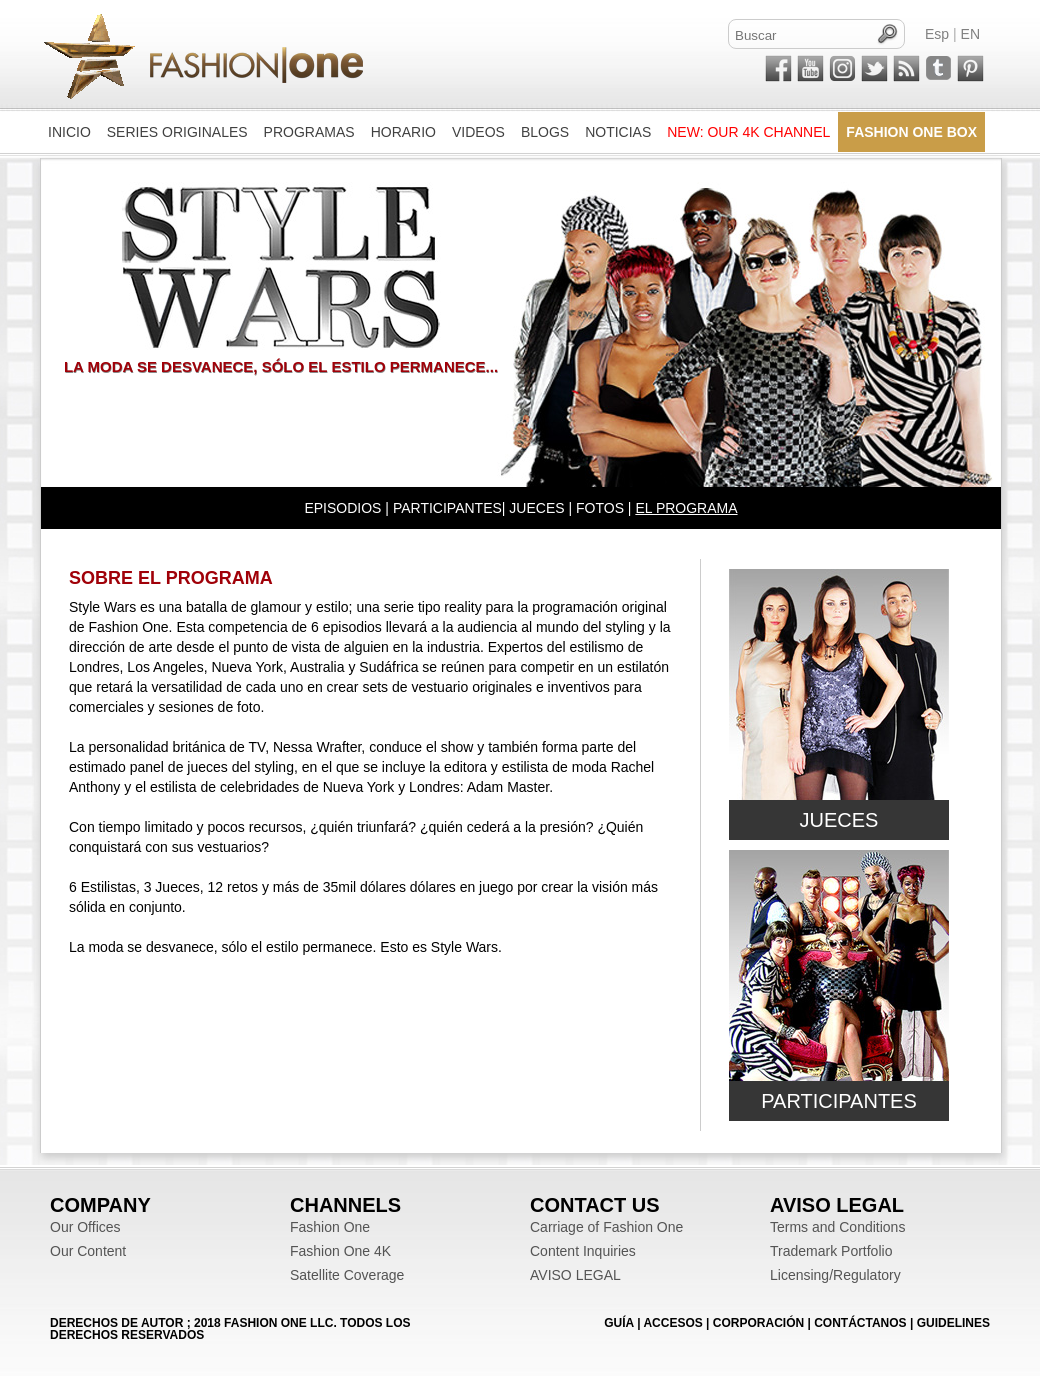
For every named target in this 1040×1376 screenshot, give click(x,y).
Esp (937, 34)
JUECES (536, 508)
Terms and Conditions (837, 1227)
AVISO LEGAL (575, 1275)
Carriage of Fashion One (606, 1227)
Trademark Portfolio (831, 1251)
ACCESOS (672, 1323)
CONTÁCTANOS (860, 1323)
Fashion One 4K (340, 1251)
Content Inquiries (583, 1251)
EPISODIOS (342, 508)
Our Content (88, 1251)
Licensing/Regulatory (835, 1275)
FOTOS (600, 508)
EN (970, 34)
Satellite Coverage (347, 1275)
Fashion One (330, 1227)
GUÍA (619, 1323)
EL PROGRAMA (686, 508)
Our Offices (85, 1227)
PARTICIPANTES (447, 508)
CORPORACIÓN (758, 1323)
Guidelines (953, 1323)
